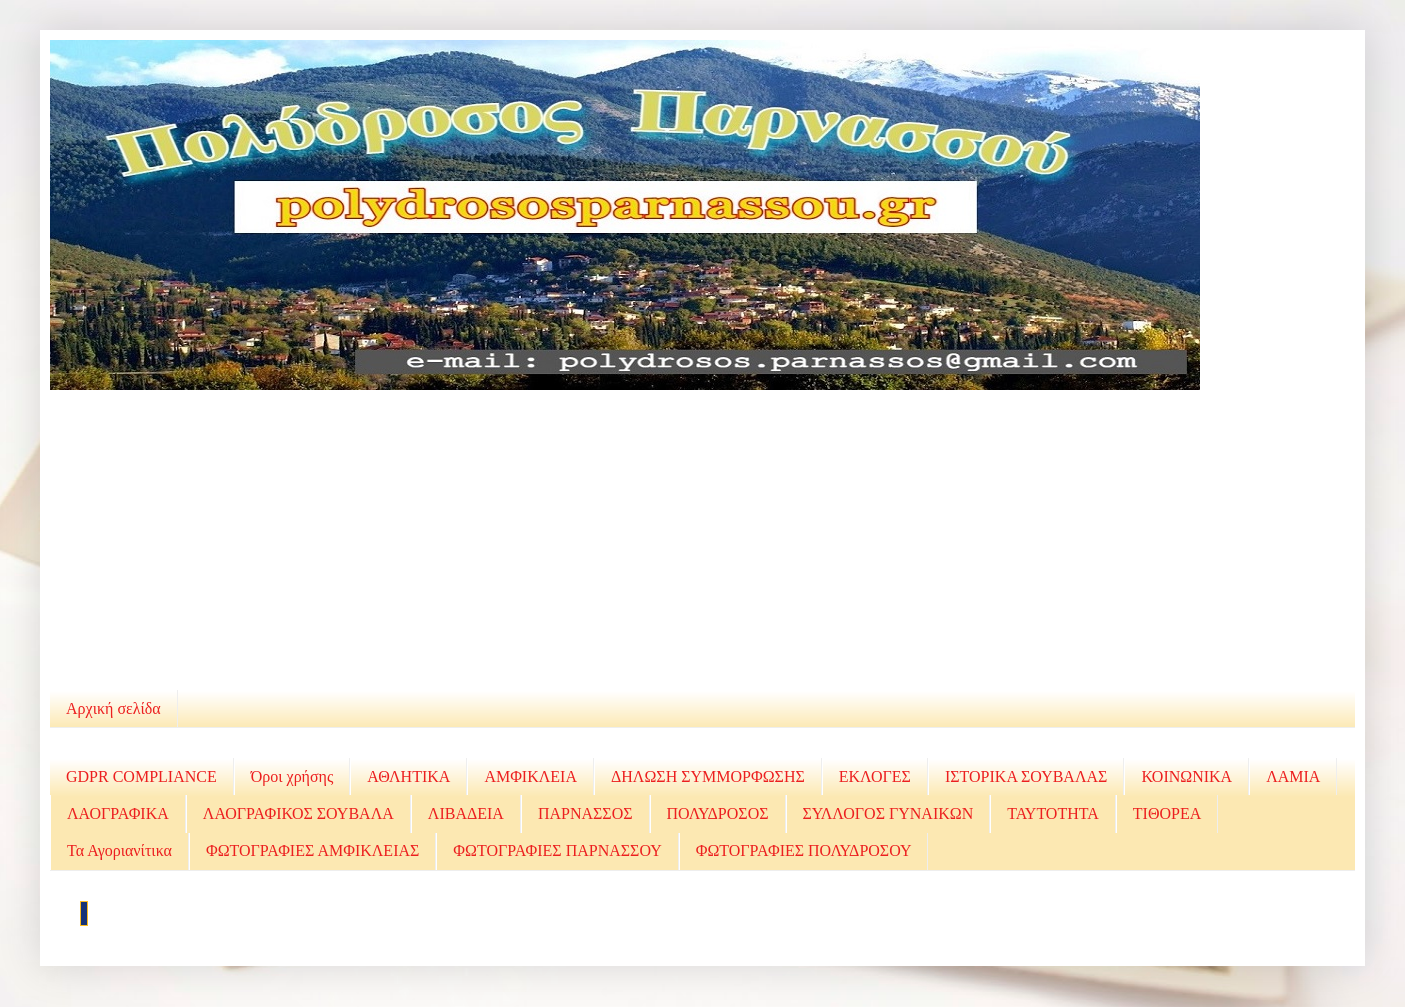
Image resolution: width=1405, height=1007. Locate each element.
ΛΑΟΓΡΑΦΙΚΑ (118, 813)
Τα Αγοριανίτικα (119, 850)
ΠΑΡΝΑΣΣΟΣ (585, 813)
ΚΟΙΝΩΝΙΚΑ (1186, 776)
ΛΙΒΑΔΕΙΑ (466, 813)
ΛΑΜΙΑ (1293, 776)
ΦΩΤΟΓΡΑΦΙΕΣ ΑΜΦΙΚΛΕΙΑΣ (312, 850)
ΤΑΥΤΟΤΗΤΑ (1053, 813)
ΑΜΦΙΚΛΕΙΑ (530, 776)
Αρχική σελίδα (113, 708)
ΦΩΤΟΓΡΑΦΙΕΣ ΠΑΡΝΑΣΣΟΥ (557, 850)
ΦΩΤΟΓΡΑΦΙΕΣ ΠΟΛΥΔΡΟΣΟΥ (804, 850)
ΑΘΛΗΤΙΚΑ (408, 776)
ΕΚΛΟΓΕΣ (875, 776)
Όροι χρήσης (292, 776)
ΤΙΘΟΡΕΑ (1167, 813)
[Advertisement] (703, 540)
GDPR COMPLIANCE (141, 776)
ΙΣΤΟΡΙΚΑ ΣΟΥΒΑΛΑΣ (1026, 776)
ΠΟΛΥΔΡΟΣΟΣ (718, 813)
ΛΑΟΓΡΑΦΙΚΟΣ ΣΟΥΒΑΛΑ (298, 813)
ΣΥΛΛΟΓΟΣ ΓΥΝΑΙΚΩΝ (888, 813)
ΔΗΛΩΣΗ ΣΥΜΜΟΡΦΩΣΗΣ (708, 776)
